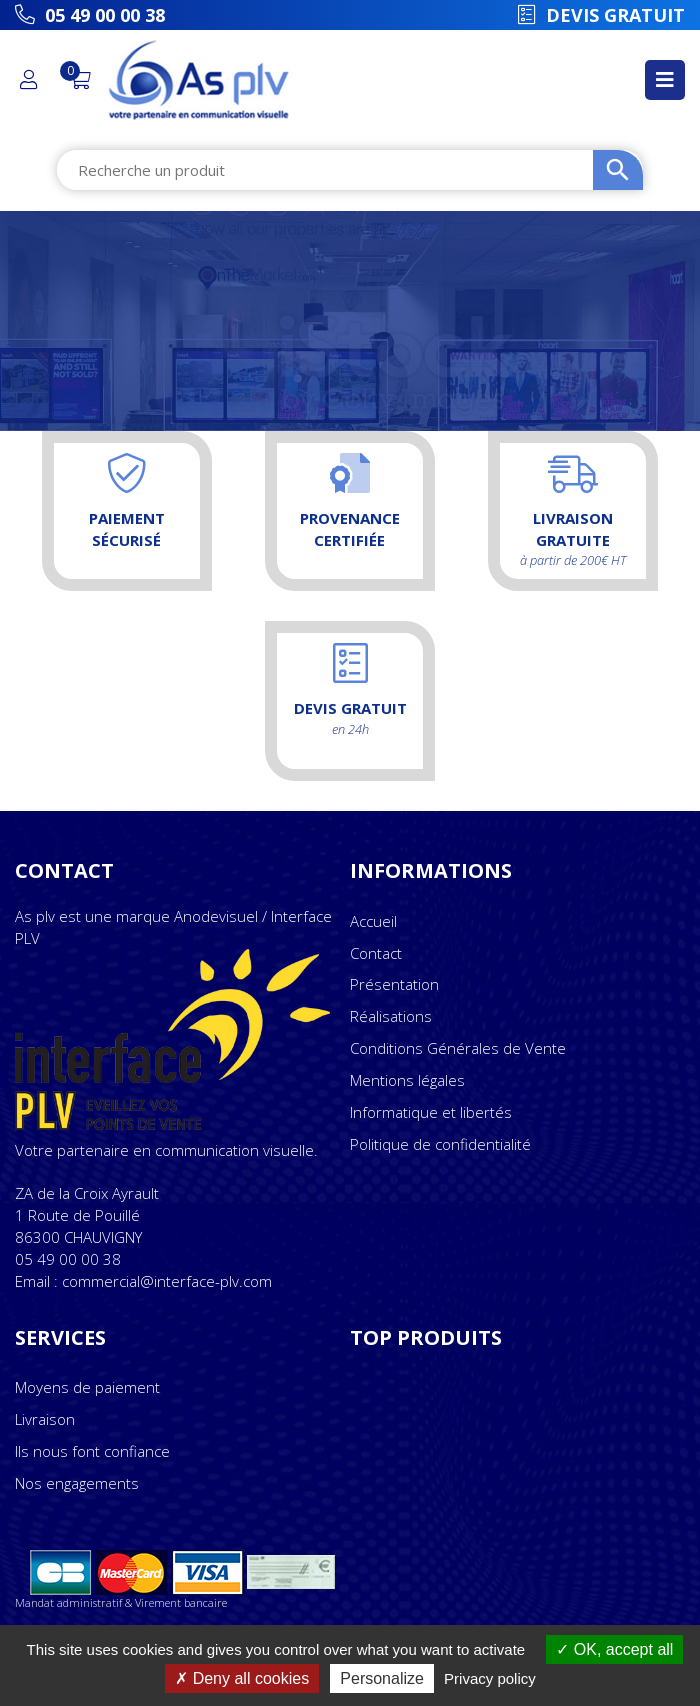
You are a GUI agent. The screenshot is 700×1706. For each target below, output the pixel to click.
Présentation (394, 984)
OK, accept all (614, 1649)
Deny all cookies (242, 1678)
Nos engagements (77, 1483)
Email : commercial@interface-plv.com (143, 1281)
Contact (376, 953)
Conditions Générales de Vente (458, 1048)
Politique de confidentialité (440, 1144)
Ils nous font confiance (92, 1451)
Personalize (382, 1678)
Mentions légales (407, 1080)
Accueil (373, 921)
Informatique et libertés (431, 1112)
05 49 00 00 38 (68, 1259)
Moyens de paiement (87, 1387)
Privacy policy (490, 1678)
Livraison (45, 1419)
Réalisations (391, 1016)
